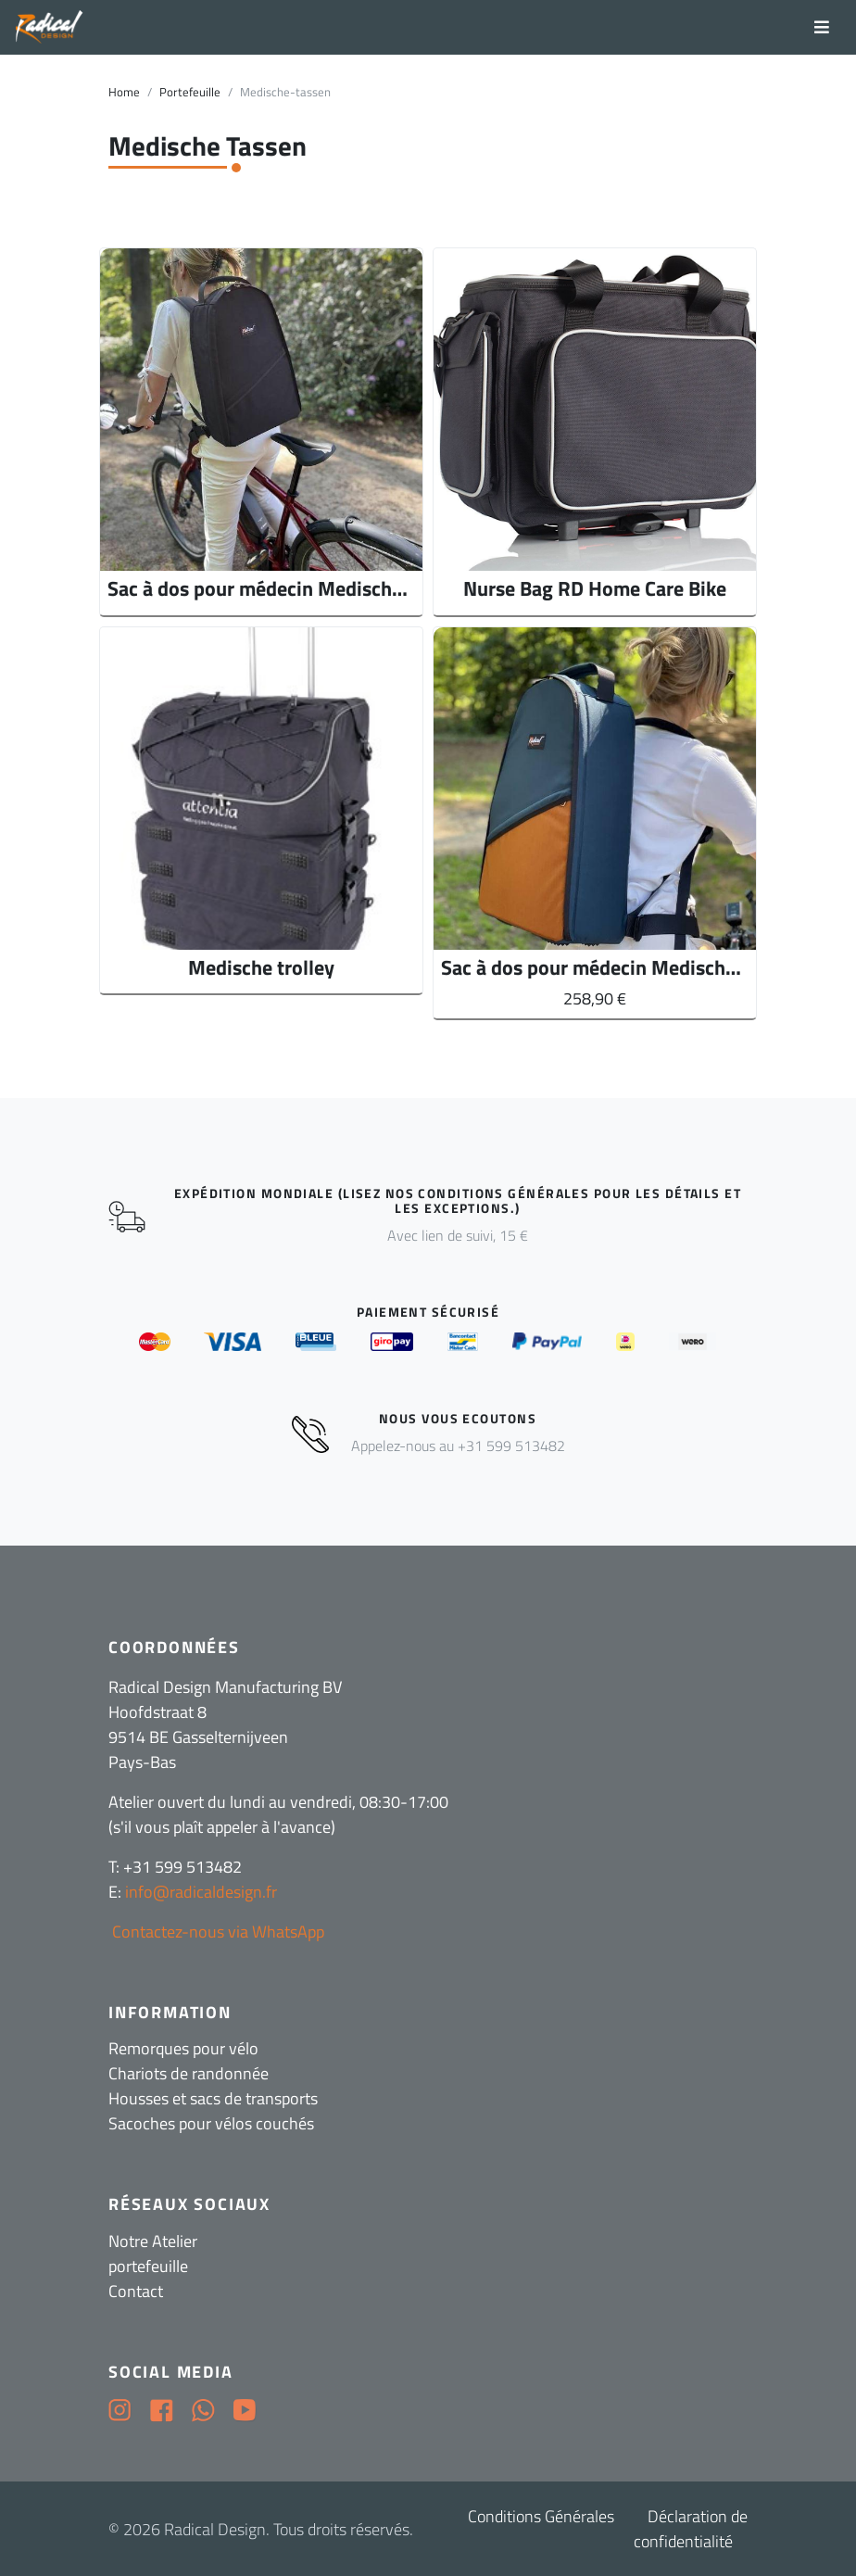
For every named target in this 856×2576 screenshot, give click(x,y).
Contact (135, 2291)
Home (124, 92)
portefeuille (148, 2266)
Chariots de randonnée (188, 2073)
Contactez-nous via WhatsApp (216, 1931)
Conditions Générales (541, 2516)
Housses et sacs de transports (213, 2098)
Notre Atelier (152, 2241)
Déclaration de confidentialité (691, 2529)
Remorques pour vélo (183, 2048)
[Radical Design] (49, 27)
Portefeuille (189, 92)
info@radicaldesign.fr (201, 1891)
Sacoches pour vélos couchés (211, 2123)
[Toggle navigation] (821, 27)
